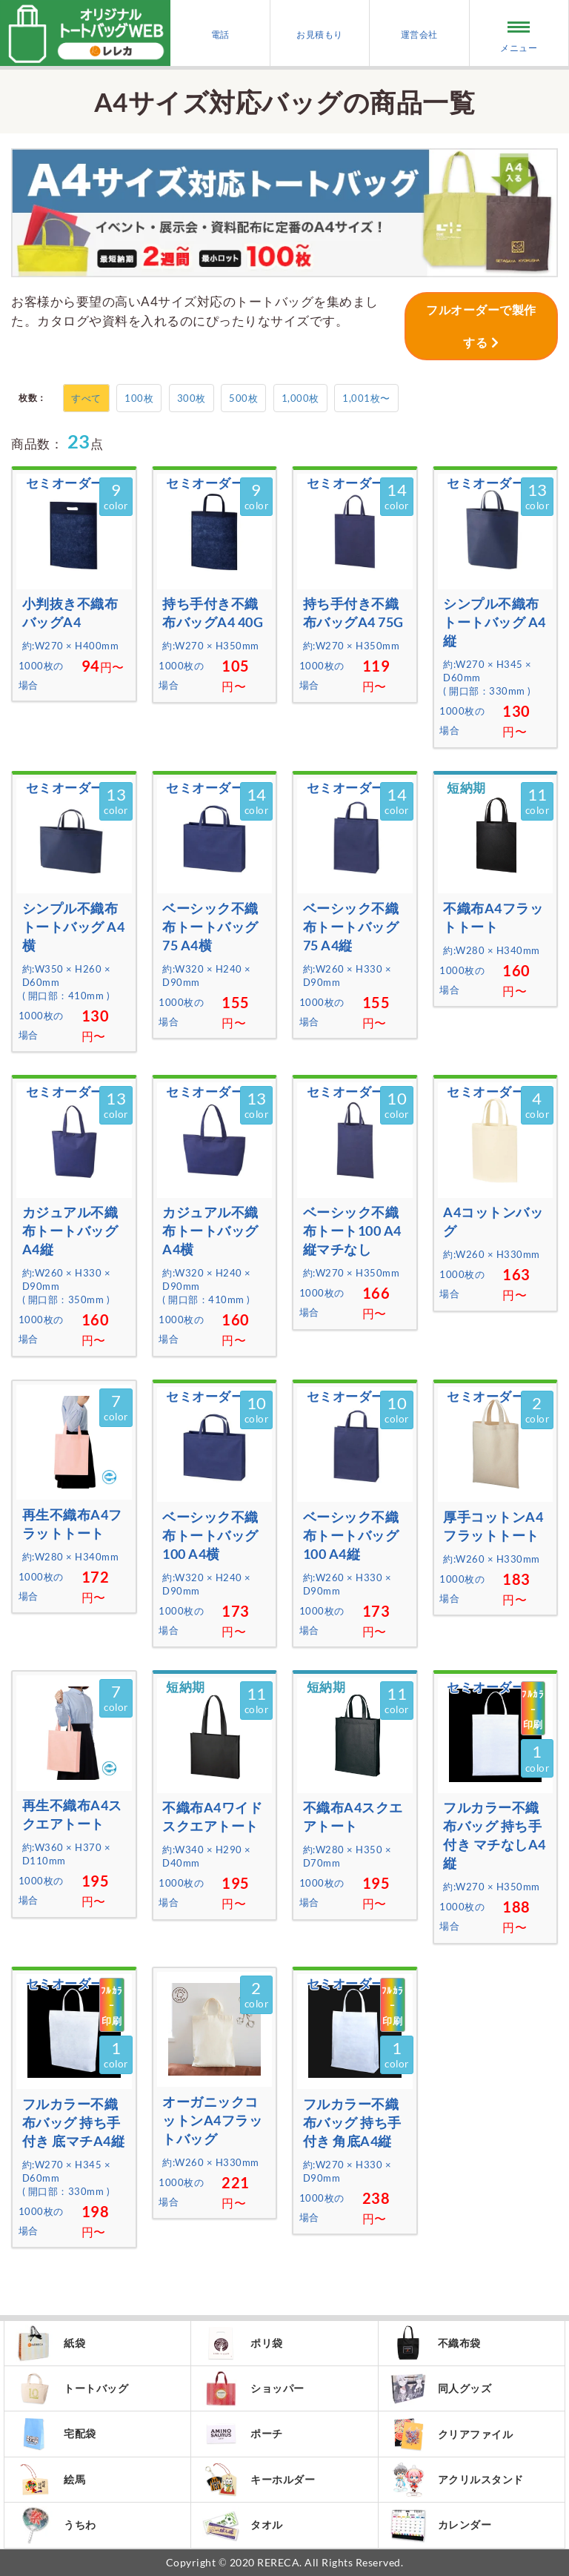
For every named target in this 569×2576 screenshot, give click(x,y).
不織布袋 (435, 2343)
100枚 (138, 398)
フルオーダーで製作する (481, 325)
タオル (242, 2525)
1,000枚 (300, 398)
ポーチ (242, 2433)
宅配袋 (56, 2433)
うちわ (56, 2525)
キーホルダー (258, 2479)
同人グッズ (441, 2388)
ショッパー (253, 2388)
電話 (220, 34)
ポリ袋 (242, 2343)
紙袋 (50, 2343)
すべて (86, 398)
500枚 (243, 398)
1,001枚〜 (366, 398)
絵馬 (50, 2479)
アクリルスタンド (457, 2479)
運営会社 (419, 34)
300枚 (191, 398)
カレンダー (441, 2525)
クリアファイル (451, 2434)
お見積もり (319, 34)
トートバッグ (72, 2388)
